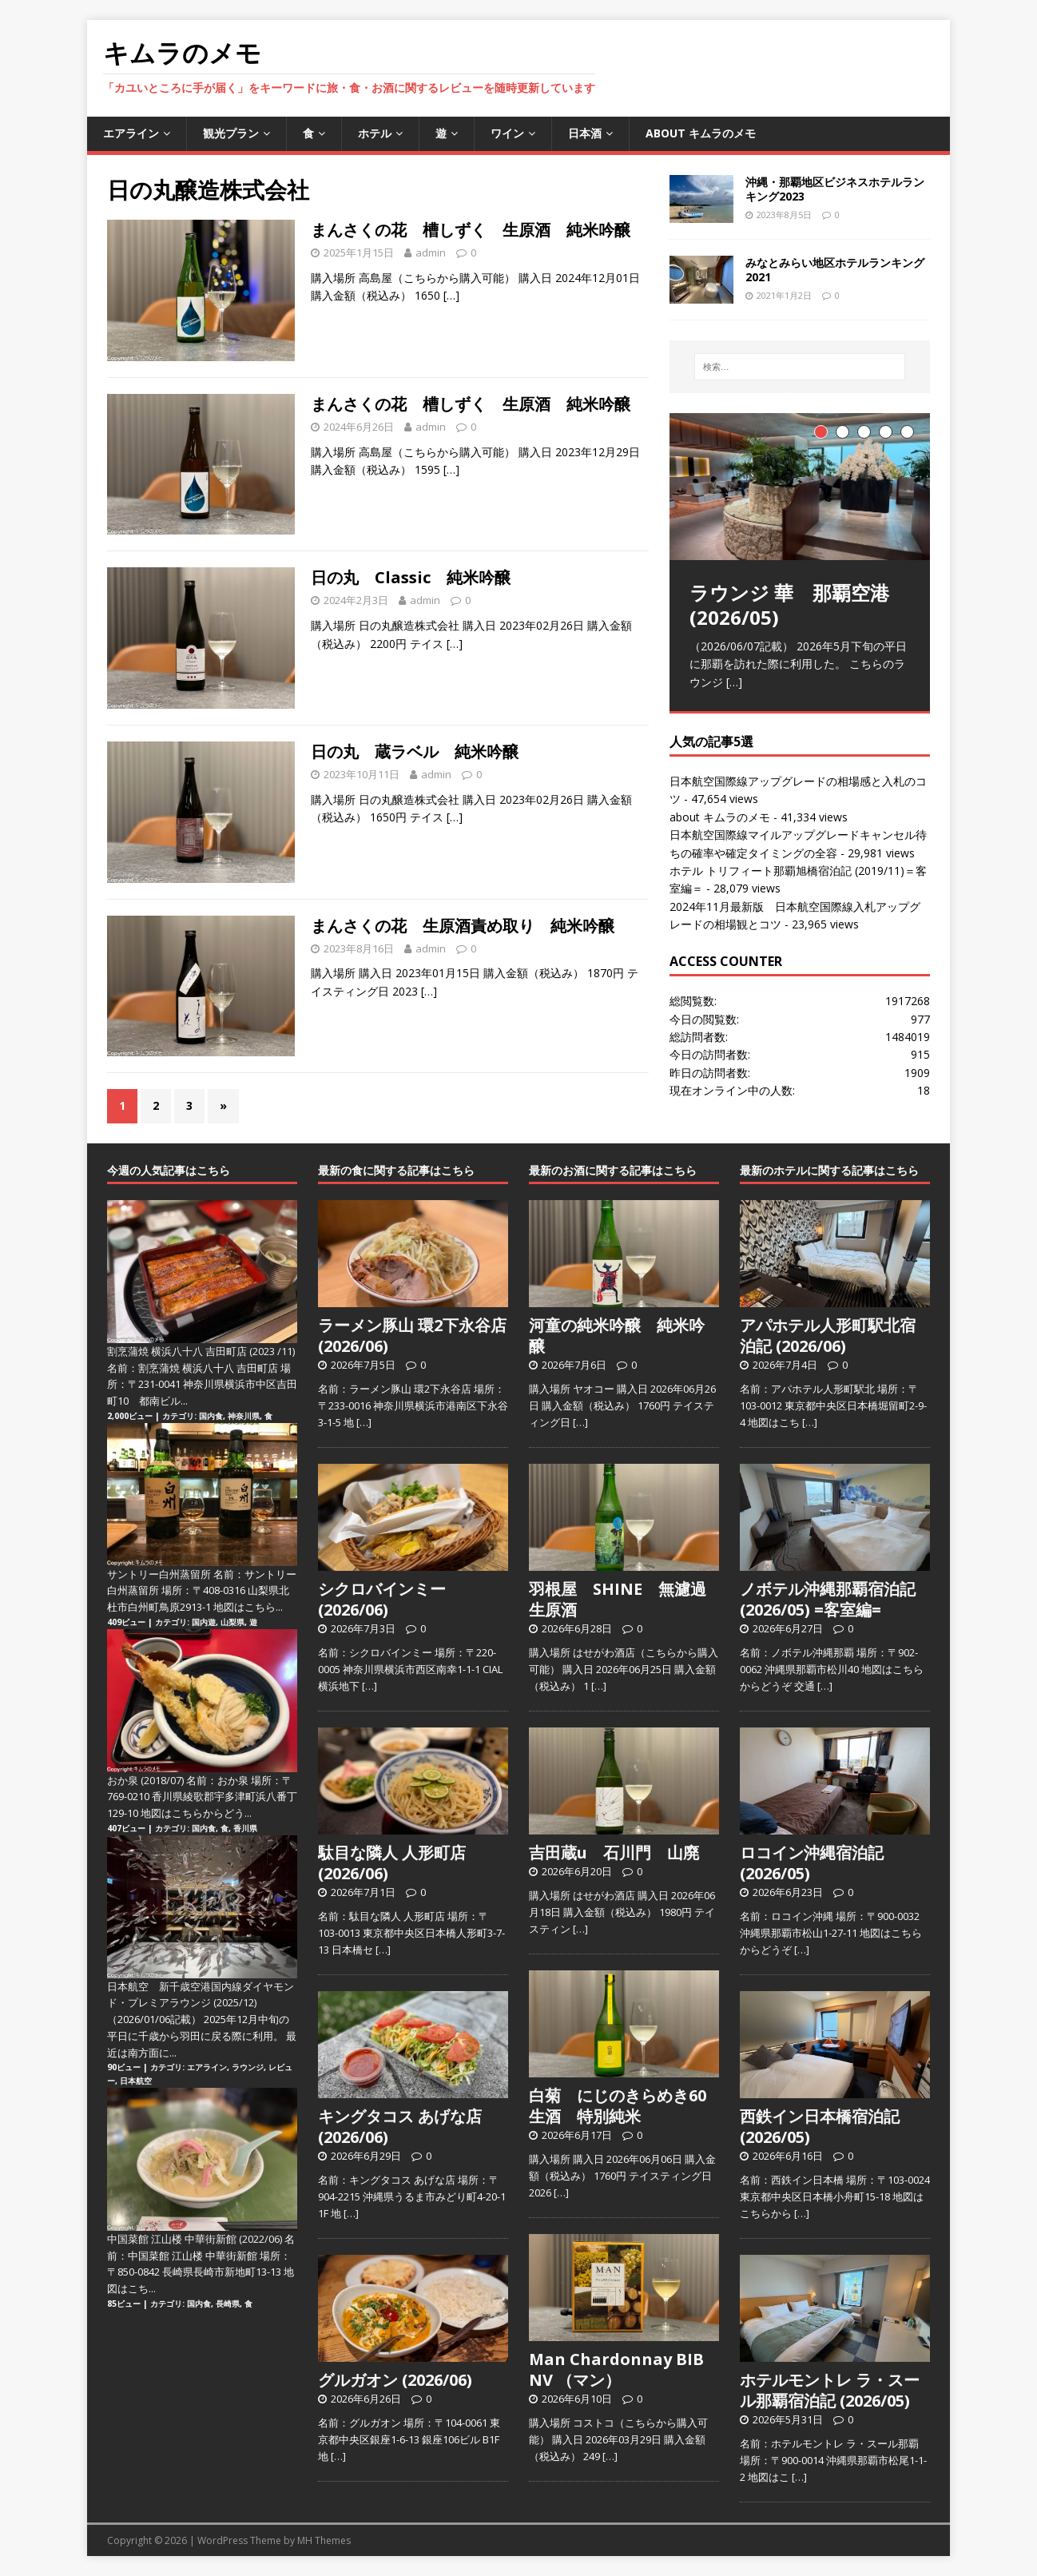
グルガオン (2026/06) (395, 2380)
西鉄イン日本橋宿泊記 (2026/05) (820, 2126)
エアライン (131, 133)
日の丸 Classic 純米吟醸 (411, 577)
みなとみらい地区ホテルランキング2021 (834, 269)
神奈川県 (244, 1415)
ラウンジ (248, 2067)
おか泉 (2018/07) (145, 1780)
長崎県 (228, 2303)
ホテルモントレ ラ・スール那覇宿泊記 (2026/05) (830, 2390)
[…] (451, 295)
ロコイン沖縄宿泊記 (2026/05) (812, 1863)
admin (430, 252)
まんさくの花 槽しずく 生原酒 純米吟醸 (470, 230)
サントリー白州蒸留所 (159, 1574)
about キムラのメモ (701, 133)
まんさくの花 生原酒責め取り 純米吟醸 (462, 925)
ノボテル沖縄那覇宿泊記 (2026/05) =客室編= (828, 1599)
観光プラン (231, 133)
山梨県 (232, 1622)
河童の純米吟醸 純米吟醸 (617, 1335)
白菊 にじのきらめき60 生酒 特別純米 (625, 2106)
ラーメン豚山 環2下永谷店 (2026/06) (412, 1335)
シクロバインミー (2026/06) (382, 1599)
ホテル (374, 133)
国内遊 (204, 1622)
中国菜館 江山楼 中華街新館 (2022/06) (194, 2239)
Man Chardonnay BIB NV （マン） (616, 2369)
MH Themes (324, 2540)
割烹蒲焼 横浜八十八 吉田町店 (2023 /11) (201, 1351)
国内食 (211, 1415)
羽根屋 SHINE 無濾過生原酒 (617, 1599)
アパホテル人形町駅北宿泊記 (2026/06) (828, 1335)
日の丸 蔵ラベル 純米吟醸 (414, 751)
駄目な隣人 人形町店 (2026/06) (392, 1863)
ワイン (507, 133)
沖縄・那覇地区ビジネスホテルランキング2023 (834, 189)
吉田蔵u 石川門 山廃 (614, 1852)
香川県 (245, 1828)
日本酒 (585, 133)
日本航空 (136, 2080)
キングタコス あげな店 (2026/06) (400, 2126)
